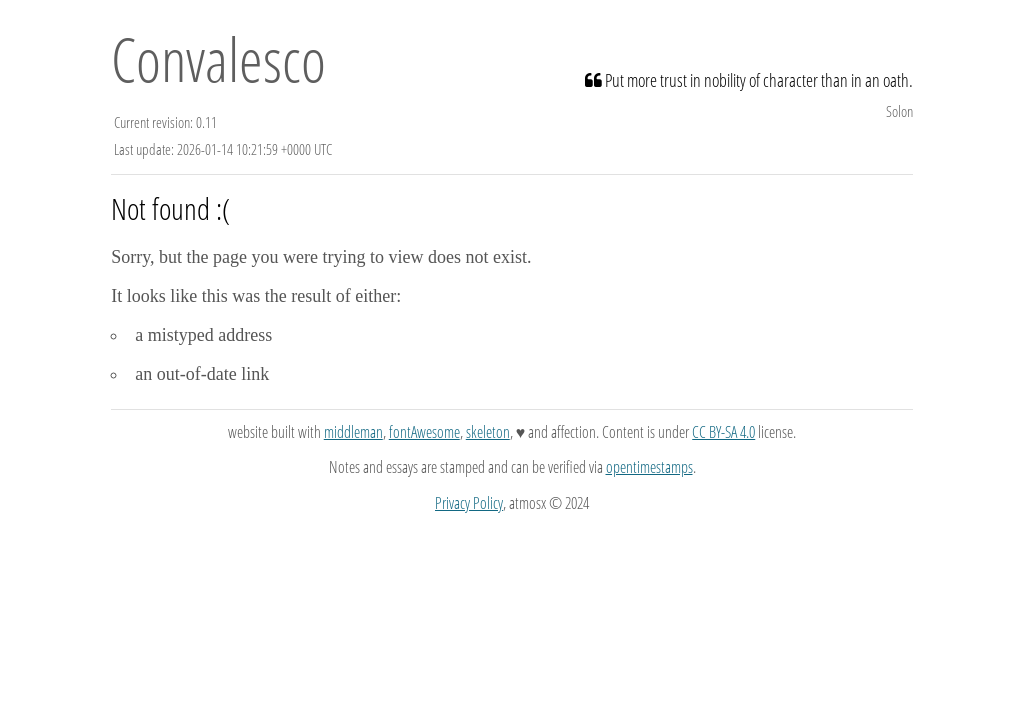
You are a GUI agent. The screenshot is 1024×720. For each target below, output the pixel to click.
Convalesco (218, 59)
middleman (353, 432)
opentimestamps (649, 467)
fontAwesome (424, 432)
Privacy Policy (469, 503)
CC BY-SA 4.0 (723, 432)
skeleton (488, 432)
